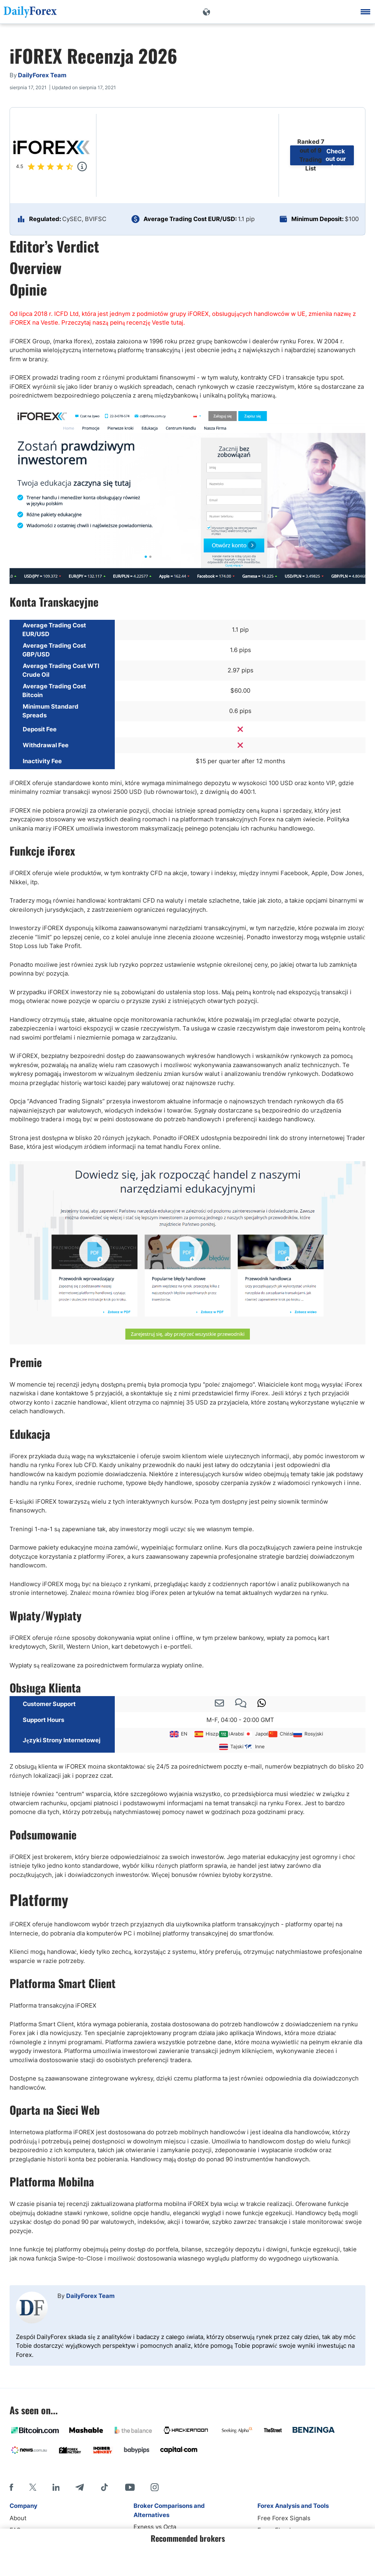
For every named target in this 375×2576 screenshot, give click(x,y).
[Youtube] (130, 2487)
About (18, 2518)
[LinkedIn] (55, 2487)
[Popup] (82, 166)
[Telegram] (79, 2487)
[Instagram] (155, 2487)
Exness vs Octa (155, 2527)
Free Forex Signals (283, 2518)
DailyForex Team (90, 2296)
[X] (32, 2487)
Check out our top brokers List (335, 155)
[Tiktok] (104, 2487)
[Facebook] (11, 2487)
